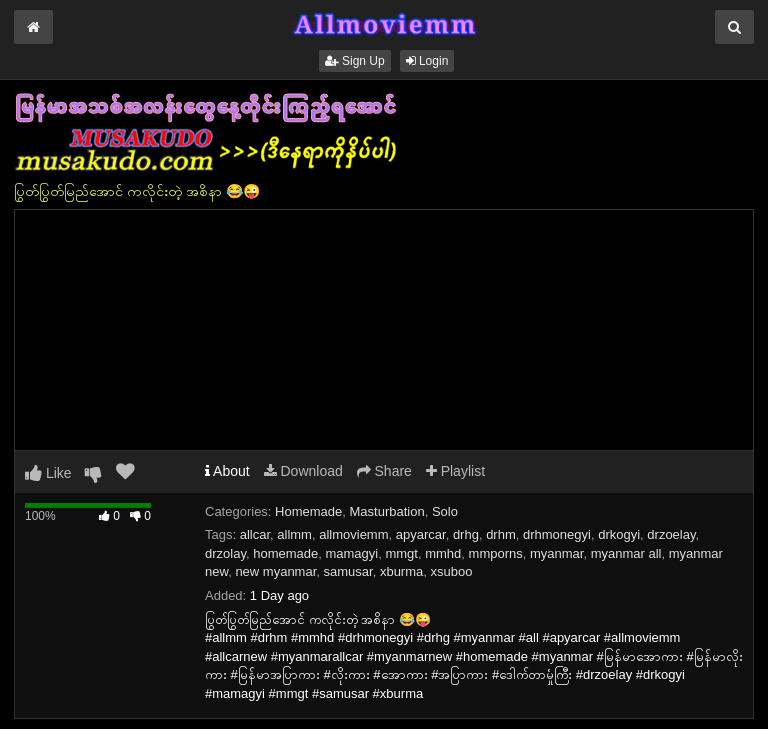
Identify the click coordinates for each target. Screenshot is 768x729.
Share (384, 471)
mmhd (443, 553)
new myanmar (275, 571)
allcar (255, 534)
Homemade (308, 511)
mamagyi (351, 553)
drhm (501, 534)
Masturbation (387, 511)
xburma (401, 571)
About (227, 471)
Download (303, 471)
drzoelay (671, 534)
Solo (445, 511)
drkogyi (619, 534)
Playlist (455, 471)
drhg (466, 534)
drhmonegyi (557, 534)
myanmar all (626, 553)
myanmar (556, 553)
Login (427, 61)
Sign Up (355, 61)
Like (48, 473)
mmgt (401, 553)
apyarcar (421, 534)
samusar (348, 571)
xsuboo (452, 571)
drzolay (225, 553)
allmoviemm (353, 534)
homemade (285, 553)
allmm (294, 534)
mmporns (496, 553)
